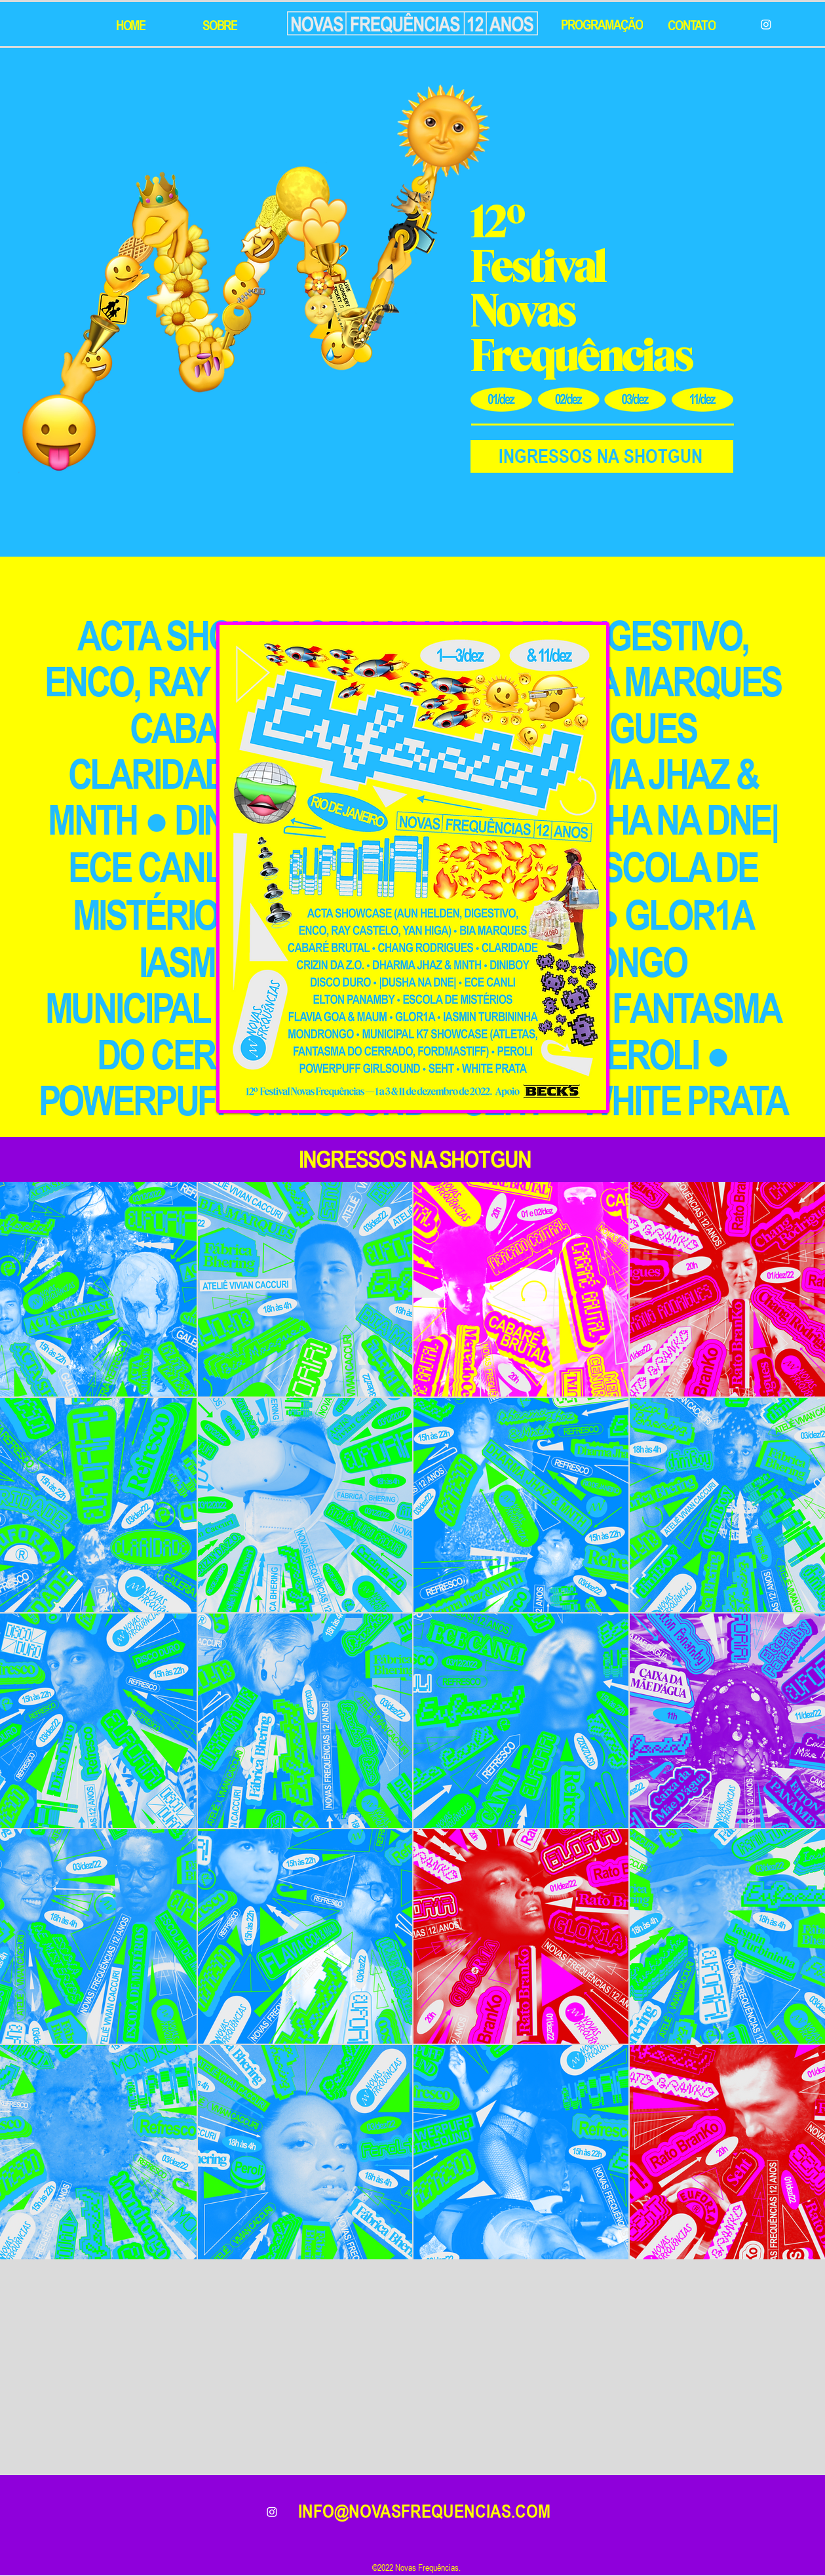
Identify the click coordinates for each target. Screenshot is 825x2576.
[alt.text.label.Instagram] (271, 2511)
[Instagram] (766, 24)
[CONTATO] (693, 25)
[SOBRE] (221, 25)
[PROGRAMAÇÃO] (603, 24)
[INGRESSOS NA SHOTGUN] (601, 456)
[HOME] (132, 25)
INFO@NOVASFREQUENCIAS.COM (424, 2511)
